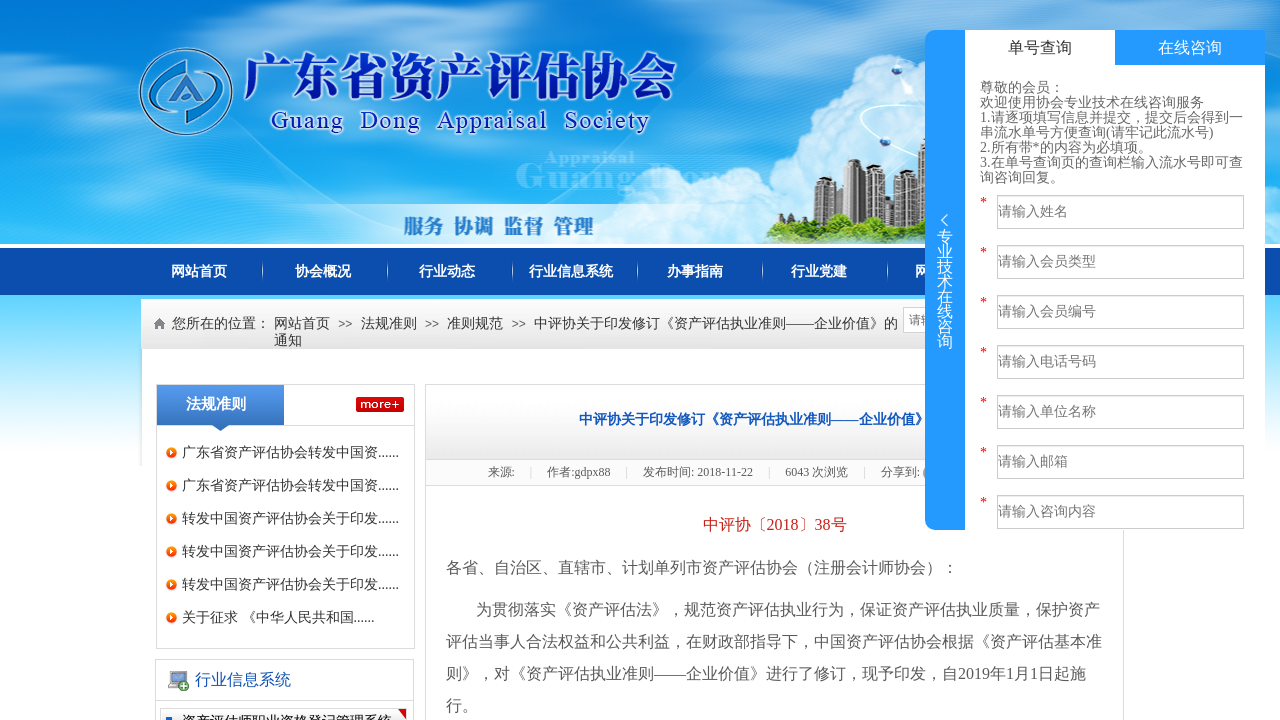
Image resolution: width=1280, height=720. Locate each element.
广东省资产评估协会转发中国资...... (290, 452)
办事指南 (695, 271)
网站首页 (199, 271)
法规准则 (389, 323)
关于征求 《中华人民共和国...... (278, 617)
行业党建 (819, 271)
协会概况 (323, 271)
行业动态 (447, 271)
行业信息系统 (571, 271)
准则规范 (475, 323)
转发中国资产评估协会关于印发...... (290, 518)
